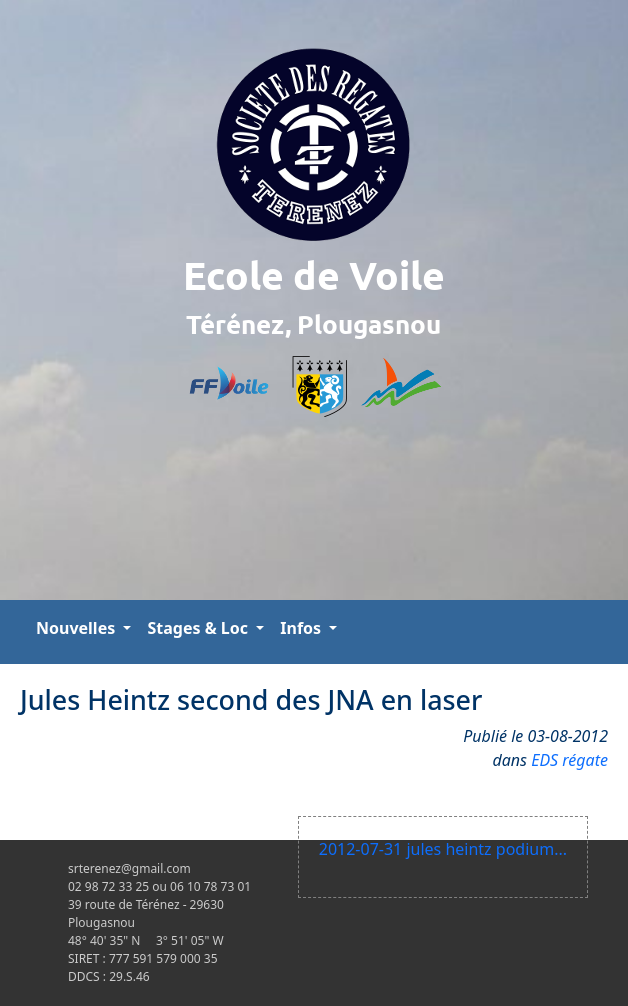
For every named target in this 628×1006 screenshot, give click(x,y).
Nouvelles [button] (77, 628)
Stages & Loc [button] (199, 628)
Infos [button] (302, 628)
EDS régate (569, 760)
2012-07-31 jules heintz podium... (443, 849)
